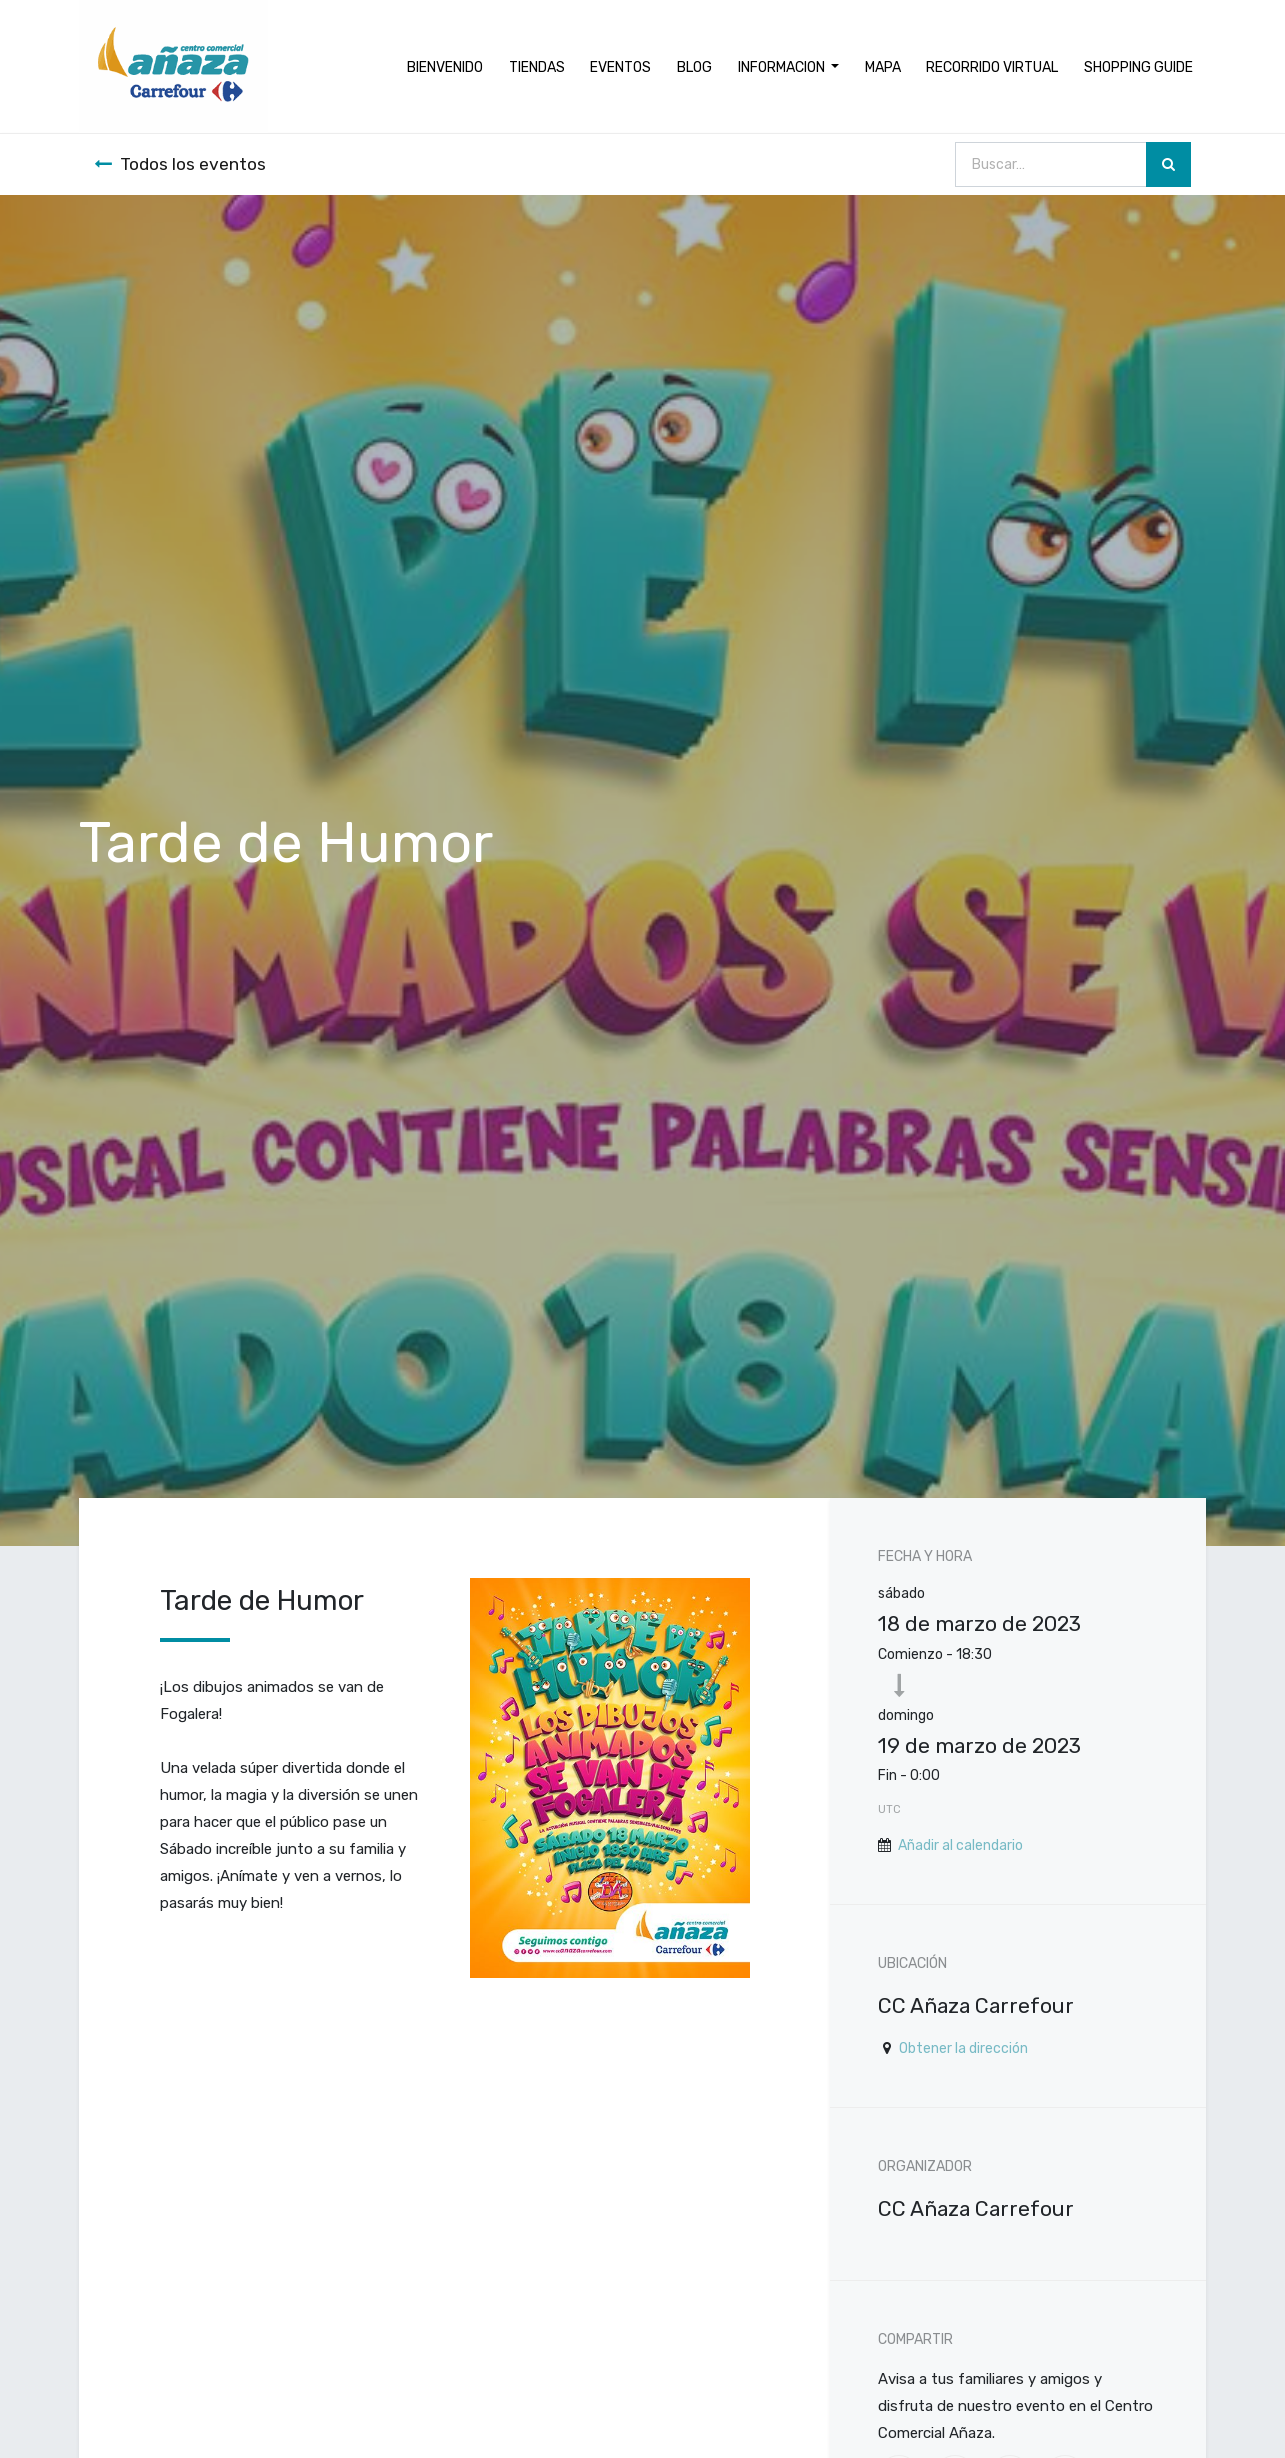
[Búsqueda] (1168, 164)
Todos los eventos (180, 164)
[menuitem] (445, 66)
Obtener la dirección (963, 2048)
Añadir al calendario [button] (960, 1845)
